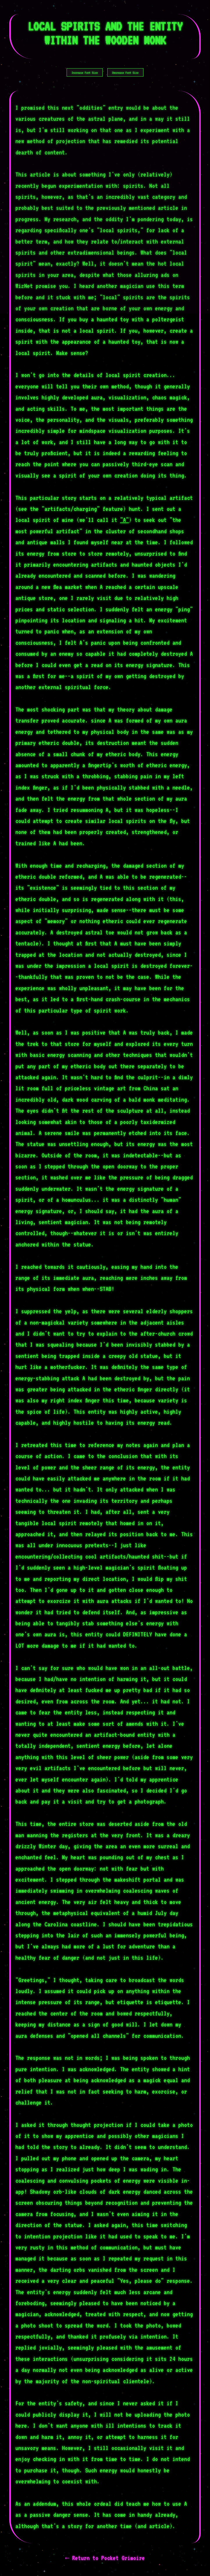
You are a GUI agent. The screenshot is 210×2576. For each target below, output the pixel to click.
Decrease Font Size (125, 73)
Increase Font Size (85, 73)
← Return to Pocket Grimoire (105, 2558)
